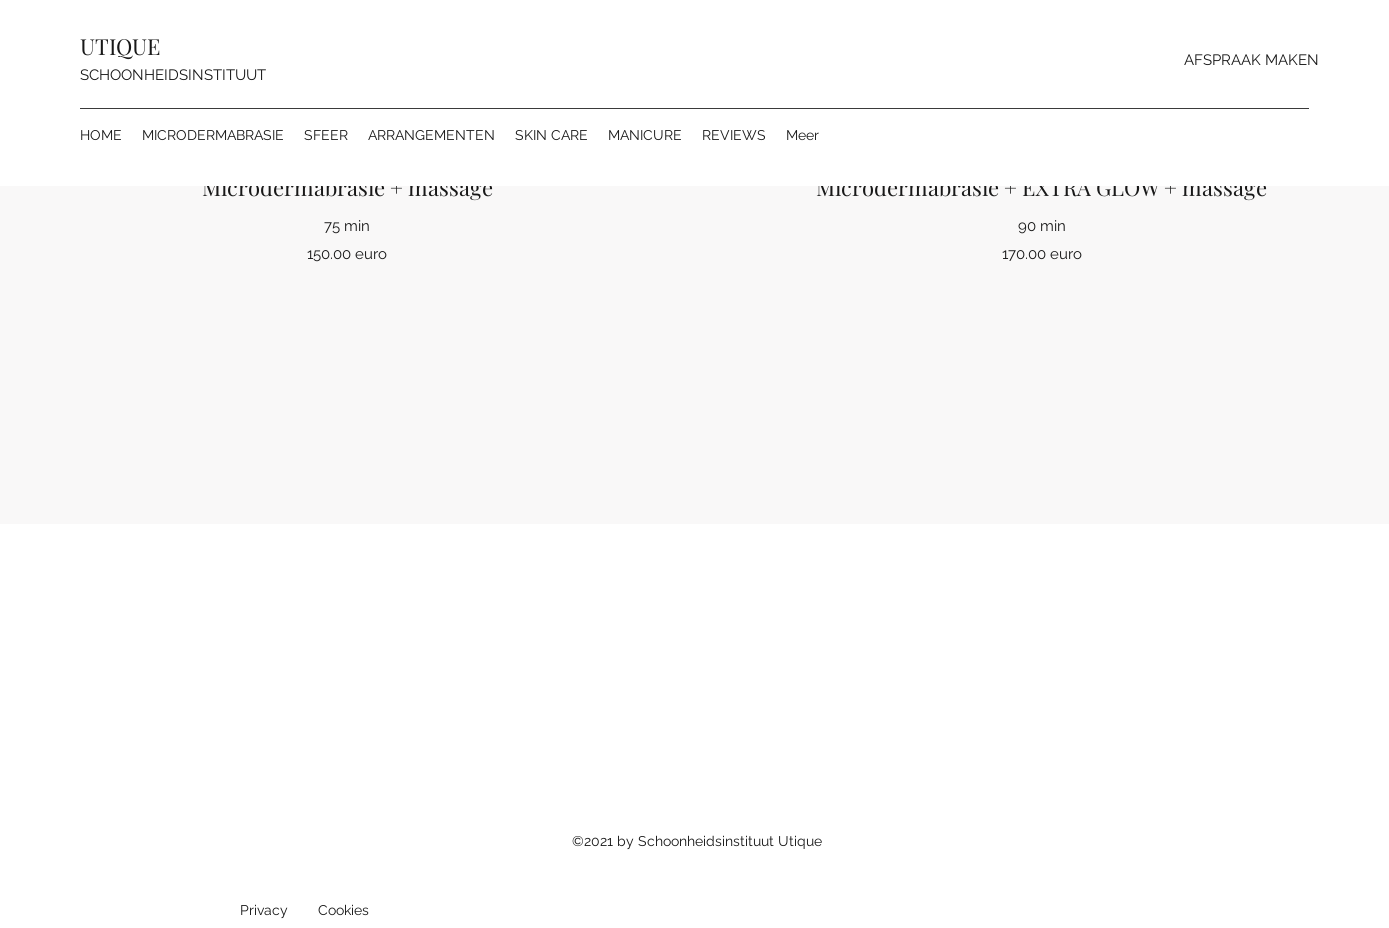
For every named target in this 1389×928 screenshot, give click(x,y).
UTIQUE (120, 46)
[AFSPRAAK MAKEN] (1251, 60)
